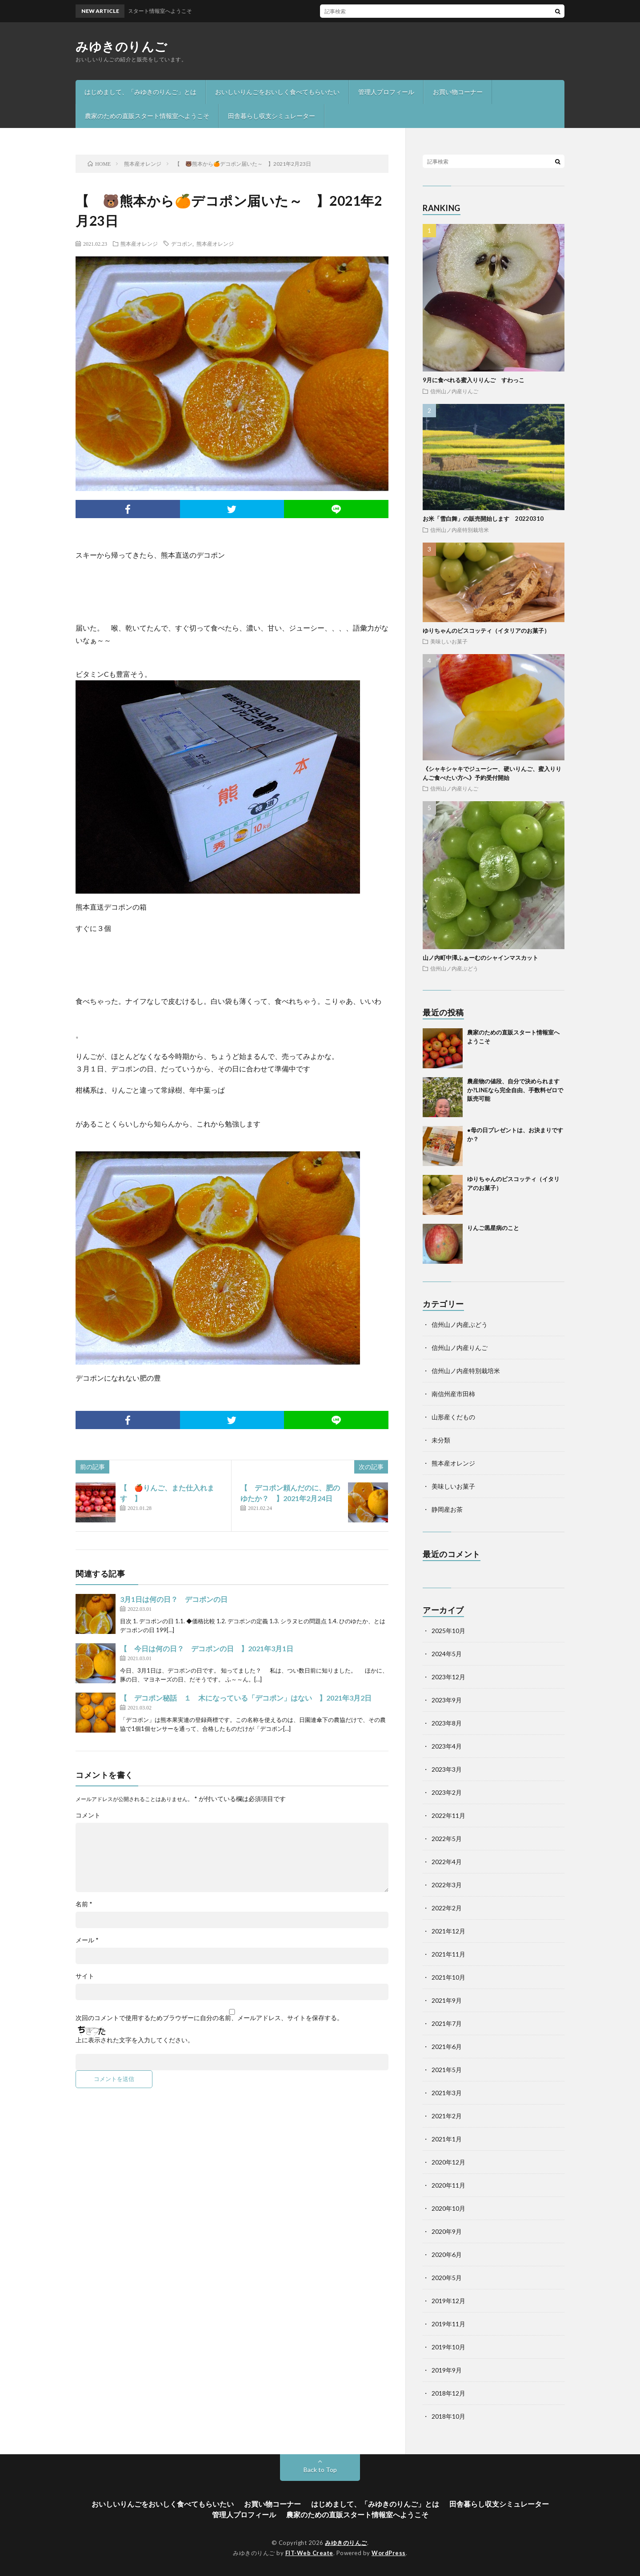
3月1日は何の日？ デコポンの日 (174, 1599)
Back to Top (320, 2469)
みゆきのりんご (122, 46)
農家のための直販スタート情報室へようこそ (147, 116)
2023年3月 (447, 1769)
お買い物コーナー (458, 92)
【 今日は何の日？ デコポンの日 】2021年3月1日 (206, 1648)
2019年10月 (448, 2347)
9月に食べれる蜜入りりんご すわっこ (473, 379)
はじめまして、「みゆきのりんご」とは (140, 92)
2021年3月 (447, 2093)
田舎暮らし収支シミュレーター (271, 116)
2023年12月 (448, 1677)
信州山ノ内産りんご (454, 391)
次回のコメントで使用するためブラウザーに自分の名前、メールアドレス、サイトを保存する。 (209, 2018)
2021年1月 (447, 2139)
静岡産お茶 (447, 1509)
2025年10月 (448, 1630)
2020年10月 (448, 2208)
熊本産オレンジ (139, 243)
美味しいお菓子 (449, 641)
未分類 (441, 1440)
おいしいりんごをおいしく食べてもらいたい (277, 92)
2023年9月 (447, 1700)
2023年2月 (447, 1792)
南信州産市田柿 (453, 1394)
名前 (84, 1904)
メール (87, 1940)
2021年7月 (447, 2023)
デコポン (181, 243)
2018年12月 (448, 2393)
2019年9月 (447, 2370)
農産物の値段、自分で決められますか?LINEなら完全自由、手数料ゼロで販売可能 (515, 1090)
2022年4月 (447, 1861)
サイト (85, 1976)
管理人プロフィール (386, 92)
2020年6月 (447, 2254)
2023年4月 (447, 1746)
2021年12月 (448, 1931)
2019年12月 (448, 2300)
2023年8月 (447, 1723)
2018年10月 (448, 2416)
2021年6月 (447, 2046)
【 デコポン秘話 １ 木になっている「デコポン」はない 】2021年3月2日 (246, 1697)
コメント (88, 1815)
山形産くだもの (453, 1417)
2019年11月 (448, 2324)
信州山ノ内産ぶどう (454, 968)
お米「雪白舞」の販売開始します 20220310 (483, 518)
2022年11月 (448, 1815)
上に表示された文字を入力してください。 (135, 2040)
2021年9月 (447, 2000)
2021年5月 (447, 2069)
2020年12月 (448, 2162)
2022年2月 (447, 1908)
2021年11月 (448, 1954)
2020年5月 (447, 2277)
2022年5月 (447, 1838)
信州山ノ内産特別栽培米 (459, 529)
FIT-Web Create (309, 2552)
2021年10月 (448, 1977)
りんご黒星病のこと (493, 1227)
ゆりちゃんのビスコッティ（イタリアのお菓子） (486, 630)
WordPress (389, 2552)
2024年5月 (447, 1653)
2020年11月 (448, 2185)
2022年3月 (447, 1885)
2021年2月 (447, 2116)
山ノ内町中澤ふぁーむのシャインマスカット (480, 957)
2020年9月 (447, 2231)
